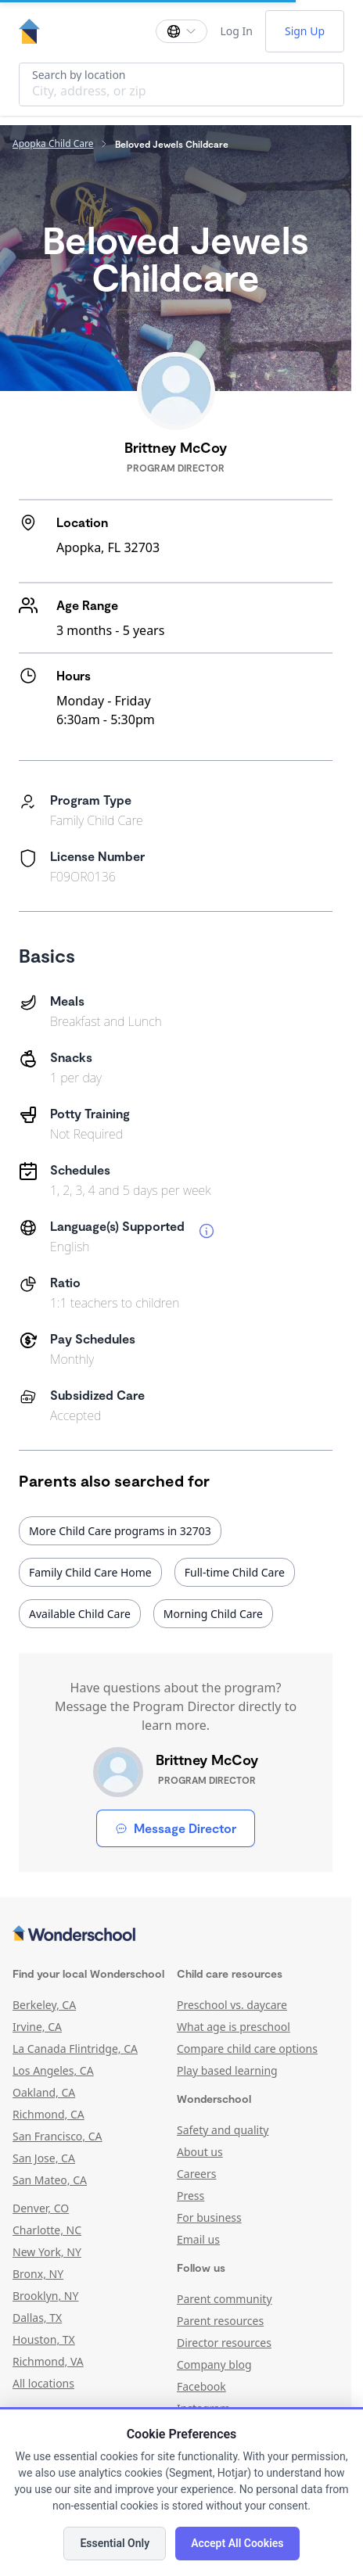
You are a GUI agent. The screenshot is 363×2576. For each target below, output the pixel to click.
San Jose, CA (44, 2158)
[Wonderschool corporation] (176, 1934)
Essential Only (114, 2543)
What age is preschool (233, 2026)
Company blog (214, 2364)
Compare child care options (247, 2048)
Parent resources (220, 2320)
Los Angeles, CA (53, 2070)
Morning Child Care (213, 1613)
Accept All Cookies (237, 2543)
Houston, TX (44, 2339)
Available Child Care (80, 1613)
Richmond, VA (48, 2361)
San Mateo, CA (50, 2179)
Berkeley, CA (44, 2004)
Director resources (224, 2342)
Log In (236, 30)
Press (190, 2195)
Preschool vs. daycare (232, 2004)
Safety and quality (222, 2129)
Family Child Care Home (90, 1572)
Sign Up (305, 30)
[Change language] (181, 31)
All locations (43, 2383)
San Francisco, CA (57, 2136)
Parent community (224, 2298)
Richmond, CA (48, 2114)
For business (209, 2217)
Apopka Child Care (53, 144)
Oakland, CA (44, 2092)
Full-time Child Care (235, 1572)
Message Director (175, 1828)
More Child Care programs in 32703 (120, 1530)
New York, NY (47, 2251)
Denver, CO (41, 2208)
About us (200, 2151)
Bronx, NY (38, 2273)
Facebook (201, 2386)
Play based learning (227, 2070)
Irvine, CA (37, 2026)
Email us (198, 2239)
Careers (196, 2173)
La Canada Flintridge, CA (75, 2048)
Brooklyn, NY (45, 2295)
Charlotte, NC (47, 2230)
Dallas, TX (37, 2317)
